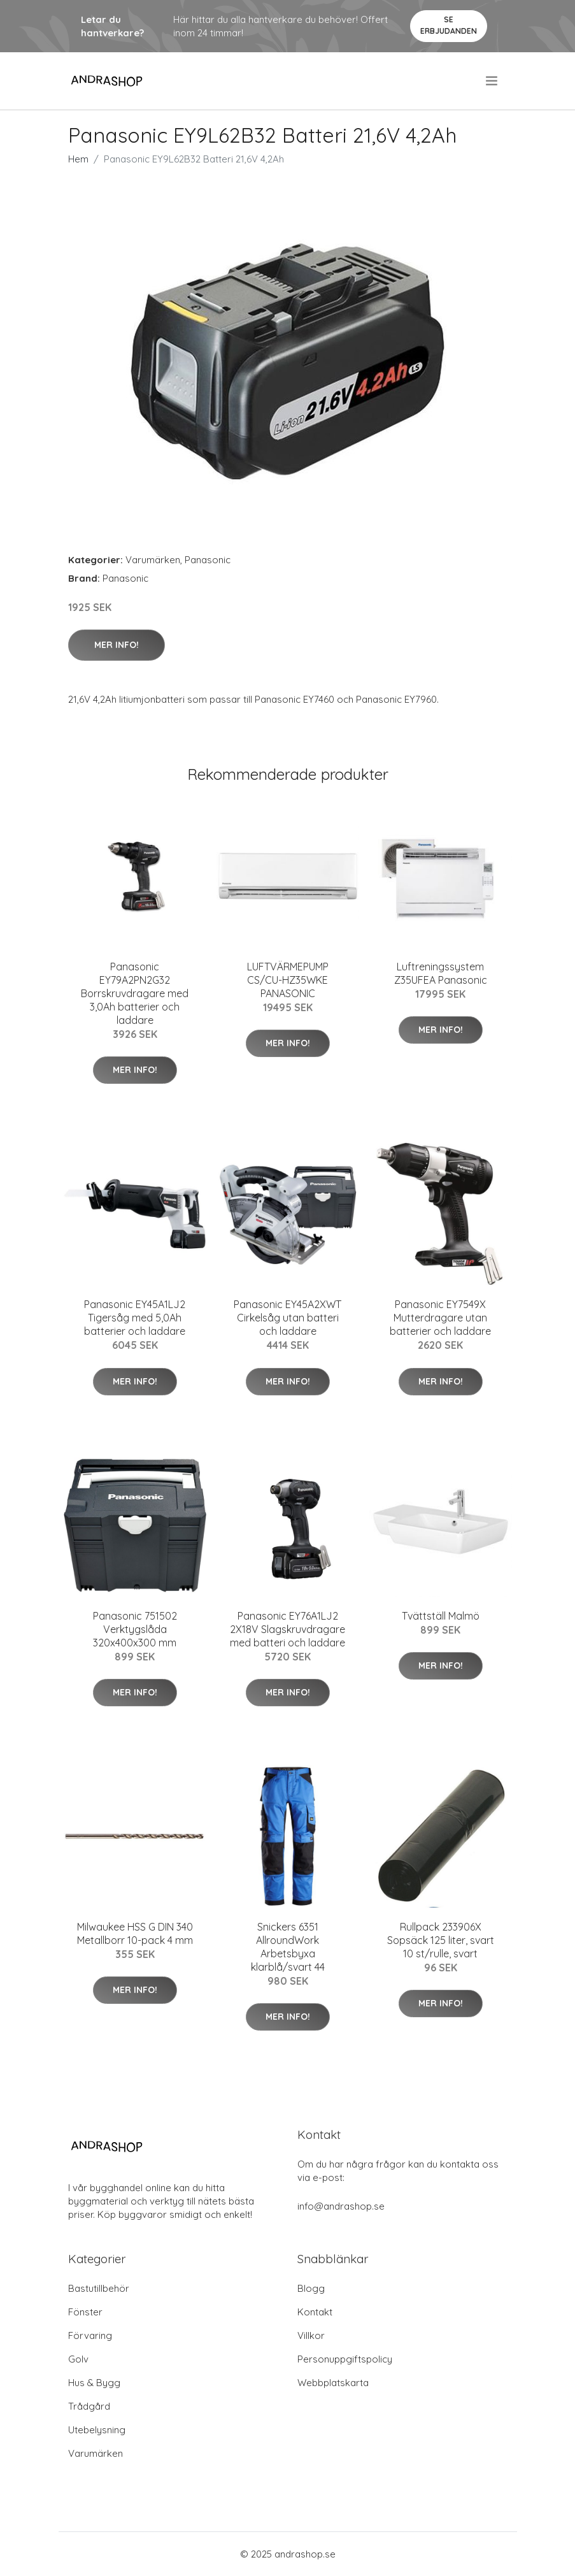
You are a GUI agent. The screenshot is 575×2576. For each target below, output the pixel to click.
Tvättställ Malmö (440, 1615)
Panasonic (208, 560)
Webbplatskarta (333, 2383)
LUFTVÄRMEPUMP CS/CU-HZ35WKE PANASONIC (288, 980)
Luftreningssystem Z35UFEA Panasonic (440, 973)
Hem (78, 159)
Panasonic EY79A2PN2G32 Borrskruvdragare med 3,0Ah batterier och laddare (134, 993)
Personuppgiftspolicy (344, 2359)
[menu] (493, 80)
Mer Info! (116, 645)
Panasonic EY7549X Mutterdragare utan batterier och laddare (440, 1317)
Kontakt (314, 2312)
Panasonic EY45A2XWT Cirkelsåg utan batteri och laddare (287, 1317)
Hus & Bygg (94, 2383)
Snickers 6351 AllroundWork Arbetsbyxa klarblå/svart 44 (288, 1946)
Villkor (311, 2335)
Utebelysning (96, 2430)
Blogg (311, 2288)
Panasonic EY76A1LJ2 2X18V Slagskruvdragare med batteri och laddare (287, 1629)
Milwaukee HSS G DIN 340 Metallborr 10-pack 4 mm (135, 1933)
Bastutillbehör (98, 2288)
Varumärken (152, 560)
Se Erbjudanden (448, 25)
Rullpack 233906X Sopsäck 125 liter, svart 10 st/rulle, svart (440, 1940)
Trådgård (89, 2406)
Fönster (85, 2312)
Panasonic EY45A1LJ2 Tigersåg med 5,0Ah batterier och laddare (134, 1317)
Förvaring (90, 2335)
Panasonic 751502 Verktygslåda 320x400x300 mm (135, 1629)
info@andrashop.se (341, 2206)
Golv (78, 2359)
